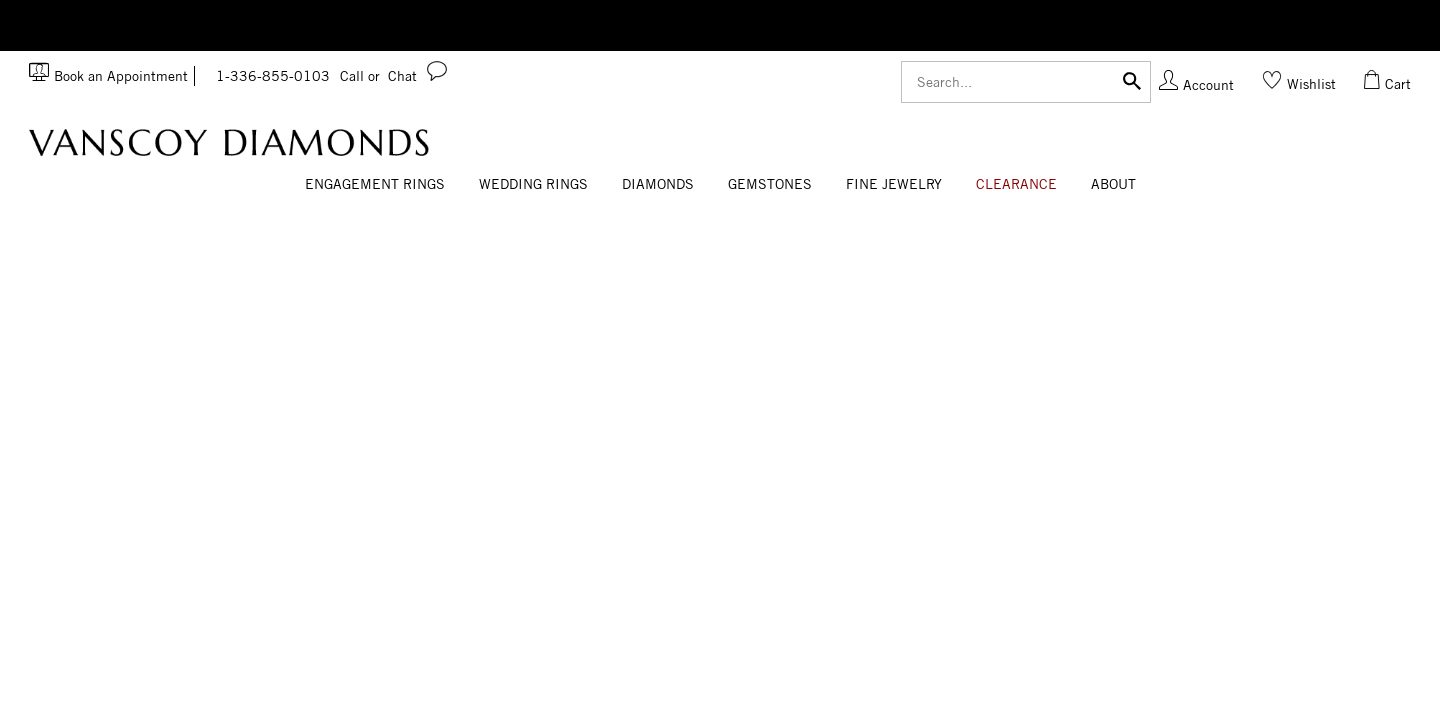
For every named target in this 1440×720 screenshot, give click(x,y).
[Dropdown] (375, 185)
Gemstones (770, 184)
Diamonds (658, 184)
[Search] (1026, 82)
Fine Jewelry (894, 184)
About (1113, 184)
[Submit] (1132, 79)
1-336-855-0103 (298, 76)
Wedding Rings (533, 184)
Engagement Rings (375, 184)
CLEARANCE (1016, 184)
